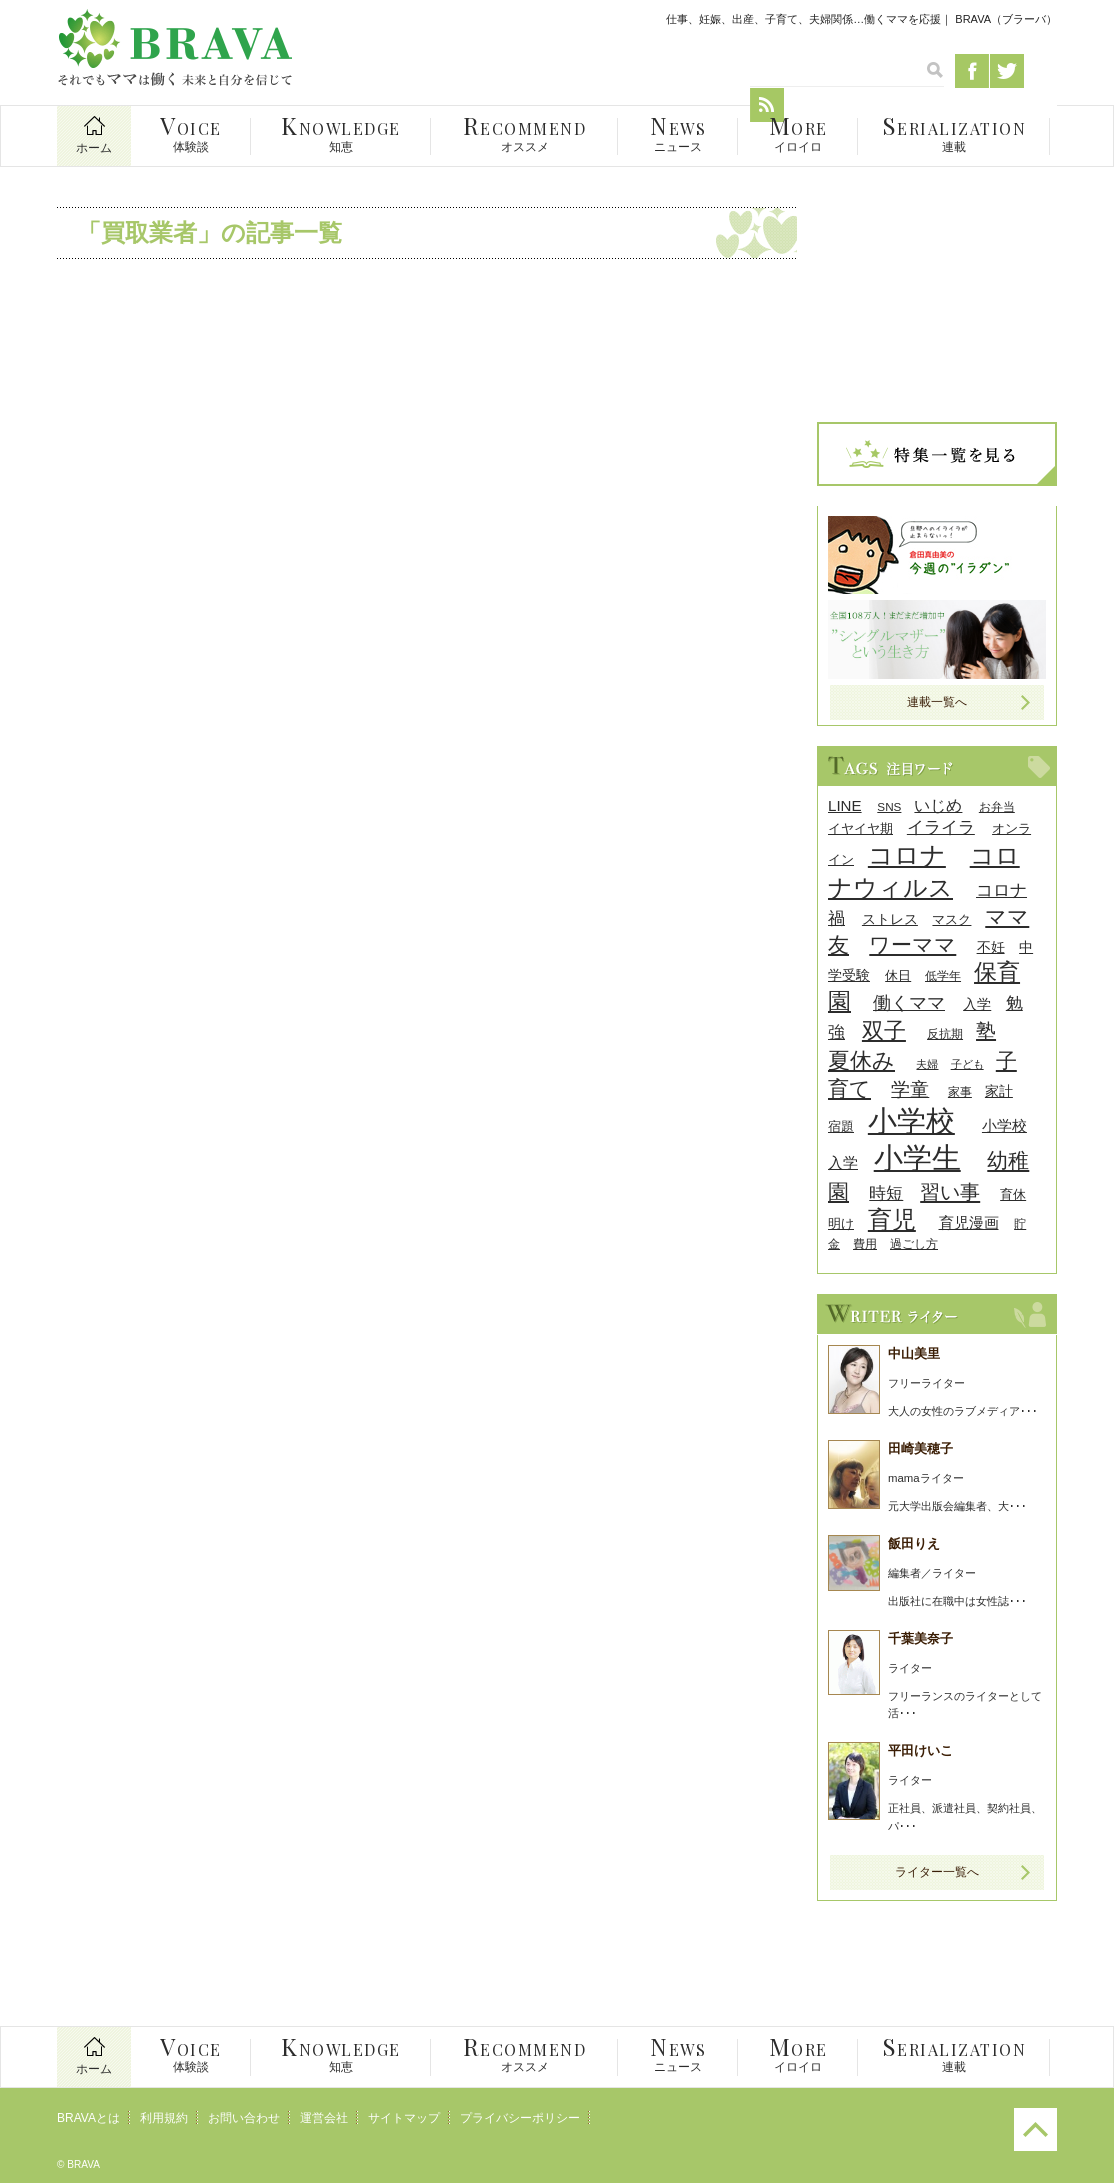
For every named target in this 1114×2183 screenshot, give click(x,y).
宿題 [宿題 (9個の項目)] (841, 1126)
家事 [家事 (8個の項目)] (960, 1091)
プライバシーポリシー (520, 2118)
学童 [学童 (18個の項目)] (910, 1089)
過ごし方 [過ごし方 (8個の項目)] (914, 1243)
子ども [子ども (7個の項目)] (967, 1064)
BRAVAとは (88, 2118)
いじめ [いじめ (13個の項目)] (938, 805)
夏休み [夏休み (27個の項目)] (861, 1060)
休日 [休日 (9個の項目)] (898, 975)
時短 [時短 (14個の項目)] (886, 1193)
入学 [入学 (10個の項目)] (977, 1004)
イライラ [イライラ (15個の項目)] (941, 827)
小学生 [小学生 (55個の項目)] (917, 1158)
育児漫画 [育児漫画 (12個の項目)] (969, 1222)
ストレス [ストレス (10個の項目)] (890, 919)
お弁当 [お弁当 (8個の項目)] (997, 806)
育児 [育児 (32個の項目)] (892, 1219)
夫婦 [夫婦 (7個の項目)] (927, 1064)
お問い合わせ (244, 2118)
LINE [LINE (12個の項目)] (845, 805)
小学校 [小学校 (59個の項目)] (911, 1120)
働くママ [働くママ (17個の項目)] (909, 1002)
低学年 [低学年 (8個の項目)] (943, 975)
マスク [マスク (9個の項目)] (951, 919)
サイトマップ (404, 2118)
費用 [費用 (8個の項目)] (865, 1243)
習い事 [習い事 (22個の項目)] (950, 1192)
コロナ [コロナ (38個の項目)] (907, 855)
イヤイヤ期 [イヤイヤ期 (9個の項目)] (860, 828)
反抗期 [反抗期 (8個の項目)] (945, 1033)
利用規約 (164, 2118)
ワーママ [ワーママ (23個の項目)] (912, 944)
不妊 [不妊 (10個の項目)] (991, 947)
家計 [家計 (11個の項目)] (999, 1091)
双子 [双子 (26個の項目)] (884, 1030)
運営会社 (324, 2118)
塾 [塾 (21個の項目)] (986, 1031)
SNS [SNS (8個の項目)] (889, 806)
